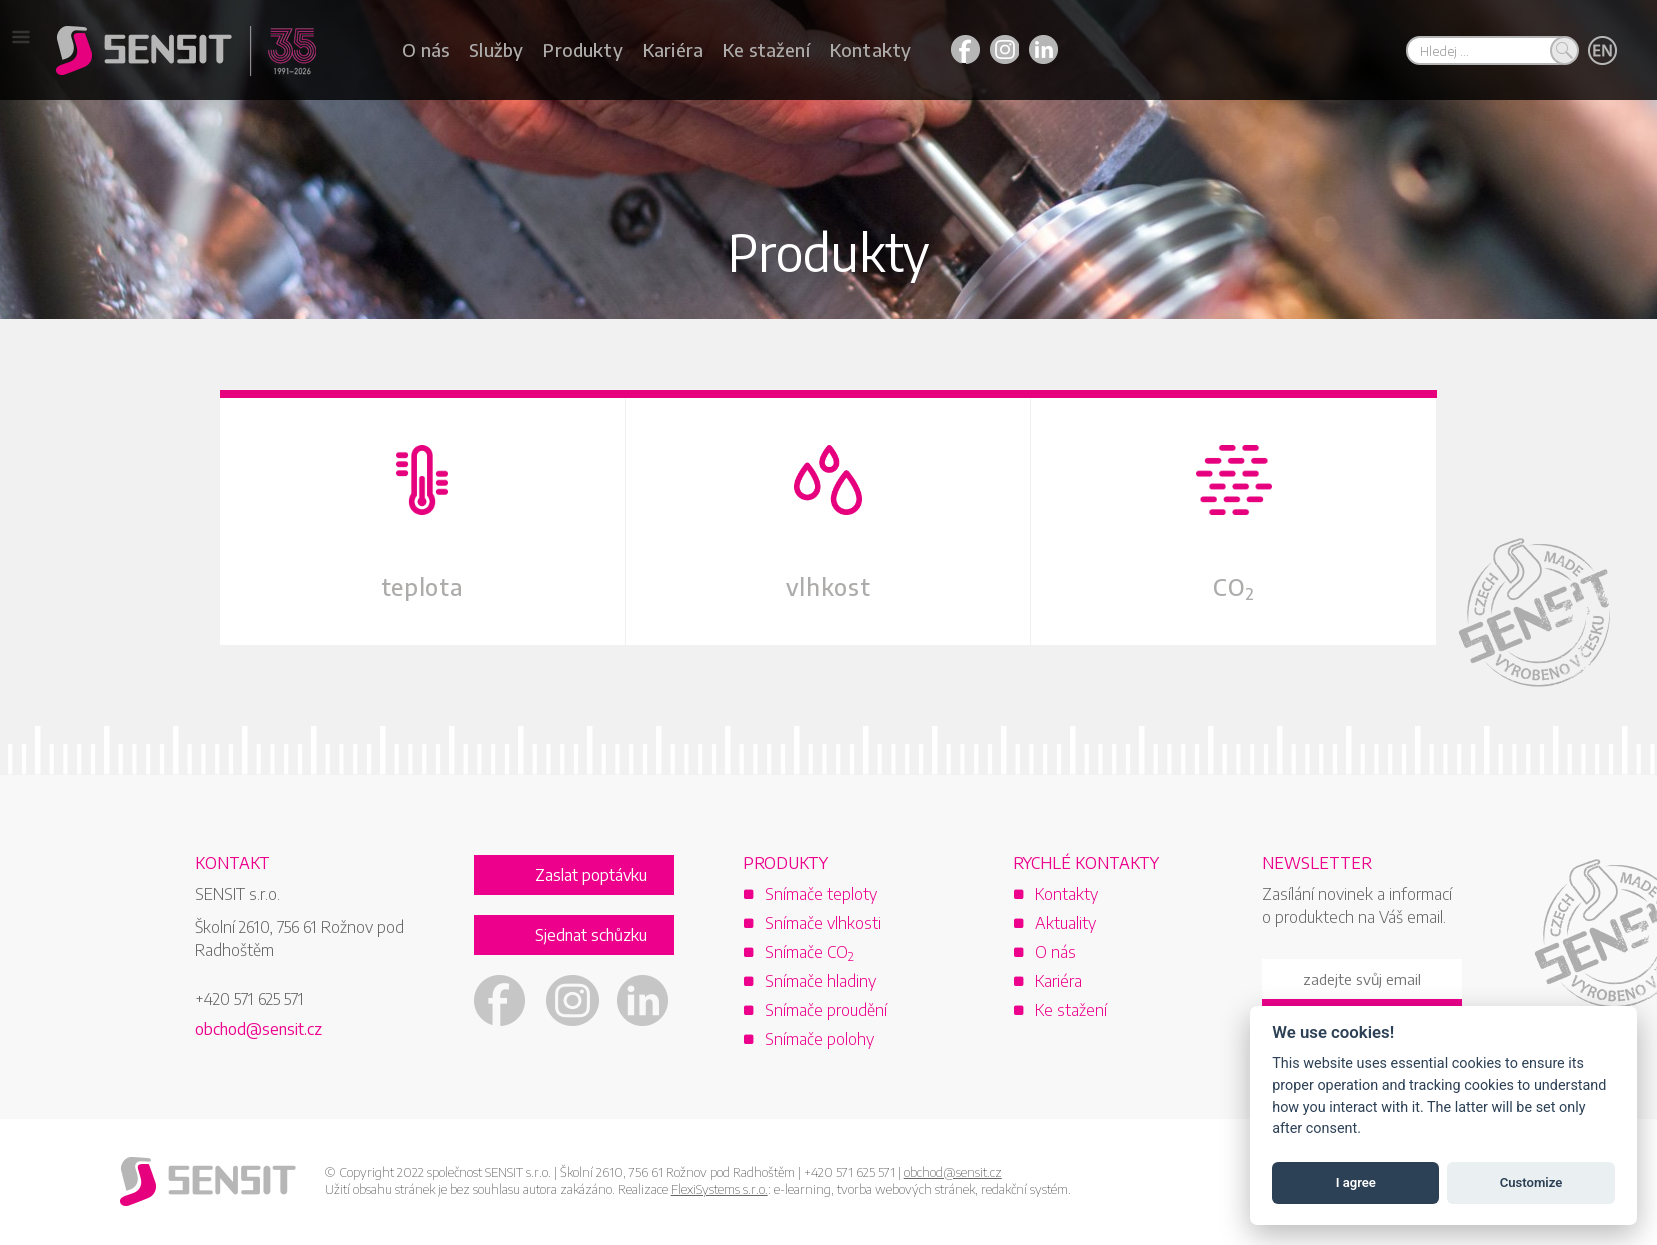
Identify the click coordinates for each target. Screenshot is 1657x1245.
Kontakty (870, 49)
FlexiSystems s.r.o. (719, 1190)
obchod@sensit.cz (258, 1030)
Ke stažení (766, 49)
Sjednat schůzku (591, 936)
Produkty (582, 49)
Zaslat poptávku (591, 876)
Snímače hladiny (820, 982)
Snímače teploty (821, 895)
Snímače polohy (819, 1040)
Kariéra (673, 49)
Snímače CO (809, 953)
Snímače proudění (826, 1011)
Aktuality (1065, 924)
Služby (496, 49)
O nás (425, 49)
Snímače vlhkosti (823, 924)
